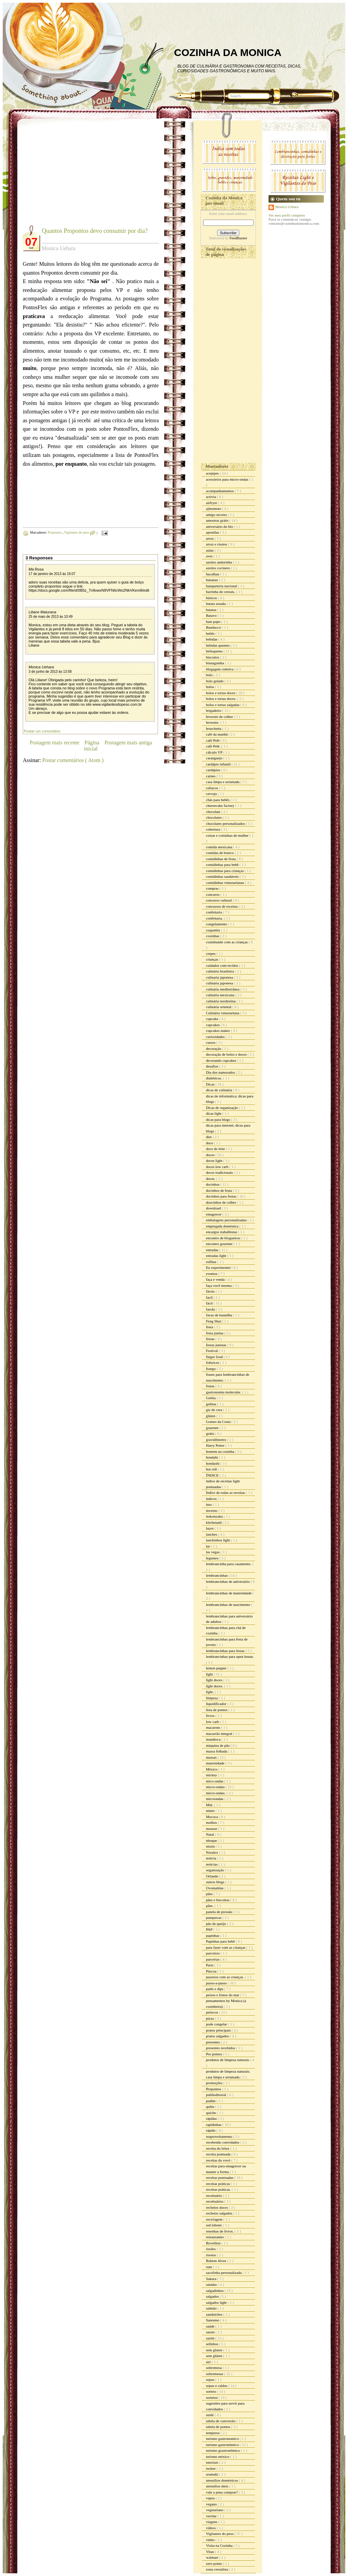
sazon (210, 2332)
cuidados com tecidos (222, 965)
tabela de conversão (221, 2421)
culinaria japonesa (220, 977)
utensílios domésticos (222, 2480)
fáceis (210, 1291)
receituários (215, 2201)
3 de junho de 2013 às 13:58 (50, 671)
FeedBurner (238, 238)
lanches (212, 1534)
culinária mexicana (220, 995)
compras (213, 888)
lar (208, 1546)
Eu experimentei (218, 1267)
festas (210, 1339)
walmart (212, 2557)
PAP (209, 1929)
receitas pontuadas (220, 2177)
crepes (211, 953)
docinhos (213, 1184)
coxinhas (213, 936)
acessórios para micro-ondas (227, 479)
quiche (211, 2113)
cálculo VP (214, 752)
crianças (212, 959)
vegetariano (215, 2510)
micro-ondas (216, 1787)
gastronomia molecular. (224, 1392)
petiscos (212, 2012)
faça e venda (216, 1279)
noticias (212, 1864)
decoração (214, 1048)
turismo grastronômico (223, 2450)
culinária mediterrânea (223, 989)
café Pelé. (214, 746)
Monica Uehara (41, 667)
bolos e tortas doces (221, 693)
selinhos (212, 2344)
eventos (212, 1274)
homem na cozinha (220, 1451)
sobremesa (214, 2368)
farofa (211, 1309)
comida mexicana (219, 847)
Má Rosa (36, 569)
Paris (210, 1965)
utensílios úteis (217, 2486)
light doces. (215, 1686)
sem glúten (214, 2356)
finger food (215, 1357)
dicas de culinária (219, 1090)
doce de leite (216, 1149)
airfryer (212, 503)
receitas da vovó (218, 2160)
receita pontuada (218, 2154)
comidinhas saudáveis (223, 876)
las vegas (213, 1552)
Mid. (210, 1805)
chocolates (214, 817)
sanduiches (214, 2314)
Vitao (210, 2552)
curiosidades (216, 1037)
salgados (213, 2296)
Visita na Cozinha (219, 2545)
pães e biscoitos (218, 1900)
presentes (213, 2042)
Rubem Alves (216, 2261)
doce (210, 1143)
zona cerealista (217, 2569)
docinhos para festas (221, 1196)
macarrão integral (219, 1733)
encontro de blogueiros (223, 1238)
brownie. (213, 722)
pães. (210, 1906)
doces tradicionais (220, 1172)
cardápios (213, 770)
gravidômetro (216, 1440)
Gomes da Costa (218, 1422)
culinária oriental (219, 1007)
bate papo (213, 621)
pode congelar (217, 2024)
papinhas (213, 1935)
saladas (212, 2284)
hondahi (212, 1457)
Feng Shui (214, 1321)
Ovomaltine (215, 1888)
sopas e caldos (217, 2386)
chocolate (213, 812)
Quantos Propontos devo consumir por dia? (94, 230)
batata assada (216, 603)
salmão (212, 2308)
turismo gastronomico (223, 2438)
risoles (211, 2249)
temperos (213, 2433)
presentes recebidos (221, 2048)
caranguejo (214, 758)
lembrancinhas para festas (225, 1651)
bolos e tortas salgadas (223, 705)
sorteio (211, 2391)
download (214, 1208)
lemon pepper (216, 1668)
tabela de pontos (218, 2427)
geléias (211, 1404)
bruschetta (214, 728)
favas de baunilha (219, 1315)
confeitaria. (215, 918)
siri (209, 2362)
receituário (214, 2195)
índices (212, 1499)
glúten (211, 1416)
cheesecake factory (220, 805)
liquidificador (216, 1704)
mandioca (214, 1739)
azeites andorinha (219, 562)
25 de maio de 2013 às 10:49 (51, 616)
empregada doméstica (222, 1226)
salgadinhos (215, 2290)
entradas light (216, 1256)
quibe (210, 2107)
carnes (211, 776)
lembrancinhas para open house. (230, 1656)
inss (209, 1504)
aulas (210, 550)
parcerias (213, 1959)
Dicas (210, 1084)
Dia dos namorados (221, 1072)
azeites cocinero (218, 568)
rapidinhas (214, 2125)
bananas (212, 580)
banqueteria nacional (222, 586)
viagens (212, 2522)
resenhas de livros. (220, 2231)
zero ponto (214, 2563)
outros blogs (215, 1882)
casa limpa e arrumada (223, 782)
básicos (212, 598)
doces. (211, 1178)
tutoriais (212, 2462)
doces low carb (217, 1167)
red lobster (214, 2225)
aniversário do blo (220, 526)
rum (209, 2267)
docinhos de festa (219, 1190)
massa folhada (217, 1751)
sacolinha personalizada (224, 2273)
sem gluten (214, 2350)
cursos (211, 1042)
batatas (211, 610)
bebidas (212, 639)
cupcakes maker (218, 1030)
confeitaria (214, 912)
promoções (214, 2083)
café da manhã (217, 734)
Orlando (212, 1876)
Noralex (212, 1852)
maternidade (215, 1763)
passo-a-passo (217, 1983)
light (210, 1674)
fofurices (213, 1362)
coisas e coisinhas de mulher (227, 835)
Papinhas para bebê (221, 1941)
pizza (210, 2018)
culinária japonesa (220, 983)
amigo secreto (217, 515)
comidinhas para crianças (225, 871)
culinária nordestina (221, 1001)
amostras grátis (217, 520)
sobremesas (215, 2374)
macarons (213, 1727)
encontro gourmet (219, 1244)
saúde (210, 2326)
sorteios (212, 2397)
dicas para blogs (218, 1119)
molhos (212, 1822)
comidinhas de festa (221, 859)
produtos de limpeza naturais (228, 2060)
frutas (210, 1386)
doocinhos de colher (221, 1202)
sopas (210, 2379)
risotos (211, 2255)
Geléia (211, 1398)
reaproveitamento (219, 2136)
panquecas (214, 1917)
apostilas (213, 532)
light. (210, 1692)
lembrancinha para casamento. (229, 1564)
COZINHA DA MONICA (227, 52)
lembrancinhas (217, 1575)
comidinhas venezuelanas (225, 883)
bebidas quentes (218, 645)
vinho (210, 2540)
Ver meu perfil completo (286, 215)
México (212, 1769)
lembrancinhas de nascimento (228, 1604)
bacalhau (213, 574)
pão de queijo (216, 1924)
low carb (213, 1722)
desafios (212, 1066)
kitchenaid (214, 1522)
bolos (210, 687)
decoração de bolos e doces (226, 1054)
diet (209, 1137)
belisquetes (215, 651)
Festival (212, 1351)
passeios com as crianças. (225, 1977)
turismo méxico (218, 2456)
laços (210, 1528)
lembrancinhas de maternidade (229, 1593)
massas (212, 1757)
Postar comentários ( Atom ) (72, 760)
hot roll (212, 1469)
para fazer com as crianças (226, 1947)
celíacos (212, 788)
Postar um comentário (42, 731)
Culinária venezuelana (223, 1013)
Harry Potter (215, 1445)
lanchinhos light (218, 1540)
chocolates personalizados (226, 823)
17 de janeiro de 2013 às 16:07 (52, 574)
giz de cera (214, 1410)
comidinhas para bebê (223, 865)
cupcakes (213, 1025)
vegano (212, 2504)
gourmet (212, 1428)
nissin (210, 1846)
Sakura (211, 2279)
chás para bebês (218, 800)
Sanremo (213, 2320)
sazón (210, 2338)
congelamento (217, 924)
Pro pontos (214, 2054)
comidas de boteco (220, 853)
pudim (211, 2101)
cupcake (212, 1019)
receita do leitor (218, 2148)
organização (215, 1870)
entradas (212, 1250)
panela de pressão (219, 1912)
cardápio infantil (218, 764)
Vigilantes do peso (77, 532)
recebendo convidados (223, 2142)
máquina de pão (218, 1745)
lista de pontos (217, 1710)
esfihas (211, 1262)
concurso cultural (219, 900)
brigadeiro (214, 710)
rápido (211, 2130)
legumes (212, 1558)
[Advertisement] (80, 176)
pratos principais (219, 2030)
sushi (210, 2415)
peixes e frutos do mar (223, 1995)
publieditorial (216, 2095)
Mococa (212, 1817)
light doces (214, 1680)
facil (209, 1297)
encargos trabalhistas (222, 1232)
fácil (209, 1303)
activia (211, 497)
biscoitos (213, 657)
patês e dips (215, 1989)
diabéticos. (214, 1078)
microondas (215, 1799)
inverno (212, 1510)
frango (211, 1369)
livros (210, 1715)
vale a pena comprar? (222, 2492)
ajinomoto (214, 508)
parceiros (213, 1953)
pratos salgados (218, 2036)
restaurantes (215, 2237)
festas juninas (216, 1345)
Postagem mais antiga (128, 742)
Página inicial (91, 746)
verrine (212, 2516)
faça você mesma (219, 1285)
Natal (210, 1834)
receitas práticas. (219, 2189)
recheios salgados (219, 2213)
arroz (210, 538)
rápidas (212, 2118)
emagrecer (214, 1214)
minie (210, 1811)
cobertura (213, 829)
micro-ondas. (216, 1793)
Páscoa (211, 1971)
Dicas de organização (222, 1108)
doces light (214, 1161)
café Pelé (213, 740)
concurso (213, 894)
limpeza (212, 1698)
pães (209, 1894)
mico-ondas (215, 1781)
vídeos (211, 2528)
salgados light (217, 2302)
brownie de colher (220, 717)
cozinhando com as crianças (227, 942)
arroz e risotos (217, 544)
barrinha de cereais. (221, 592)
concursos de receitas (222, 906)
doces (210, 1155)
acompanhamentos (220, 491)
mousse (212, 1829)
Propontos (55, 532)
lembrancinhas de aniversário (228, 1581)
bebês (210, 633)
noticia (211, 1858)
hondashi (213, 1463)
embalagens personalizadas (226, 1220)
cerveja (212, 794)
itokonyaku (215, 1516)
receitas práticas (218, 2184)
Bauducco (214, 627)
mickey (212, 1775)
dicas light (214, 1113)
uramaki (212, 2474)
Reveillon (214, 2243)
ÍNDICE (213, 1475)
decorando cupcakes (221, 1060)
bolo (209, 675)
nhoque (212, 1840)
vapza (210, 2498)
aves (209, 556)
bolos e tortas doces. (221, 699)
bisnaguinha (215, 663)
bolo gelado (215, 681)
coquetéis (213, 930)
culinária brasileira (220, 971)
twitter (211, 2468)
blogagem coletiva (220, 669)
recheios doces (217, 2207)
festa (210, 1327)
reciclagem (214, 2219)
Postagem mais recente (55, 742)
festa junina (215, 1333)
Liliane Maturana (42, 612)
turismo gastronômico (223, 2445)
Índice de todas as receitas (226, 1492)
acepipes (213, 473)
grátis (210, 1433)
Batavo (212, 615)
